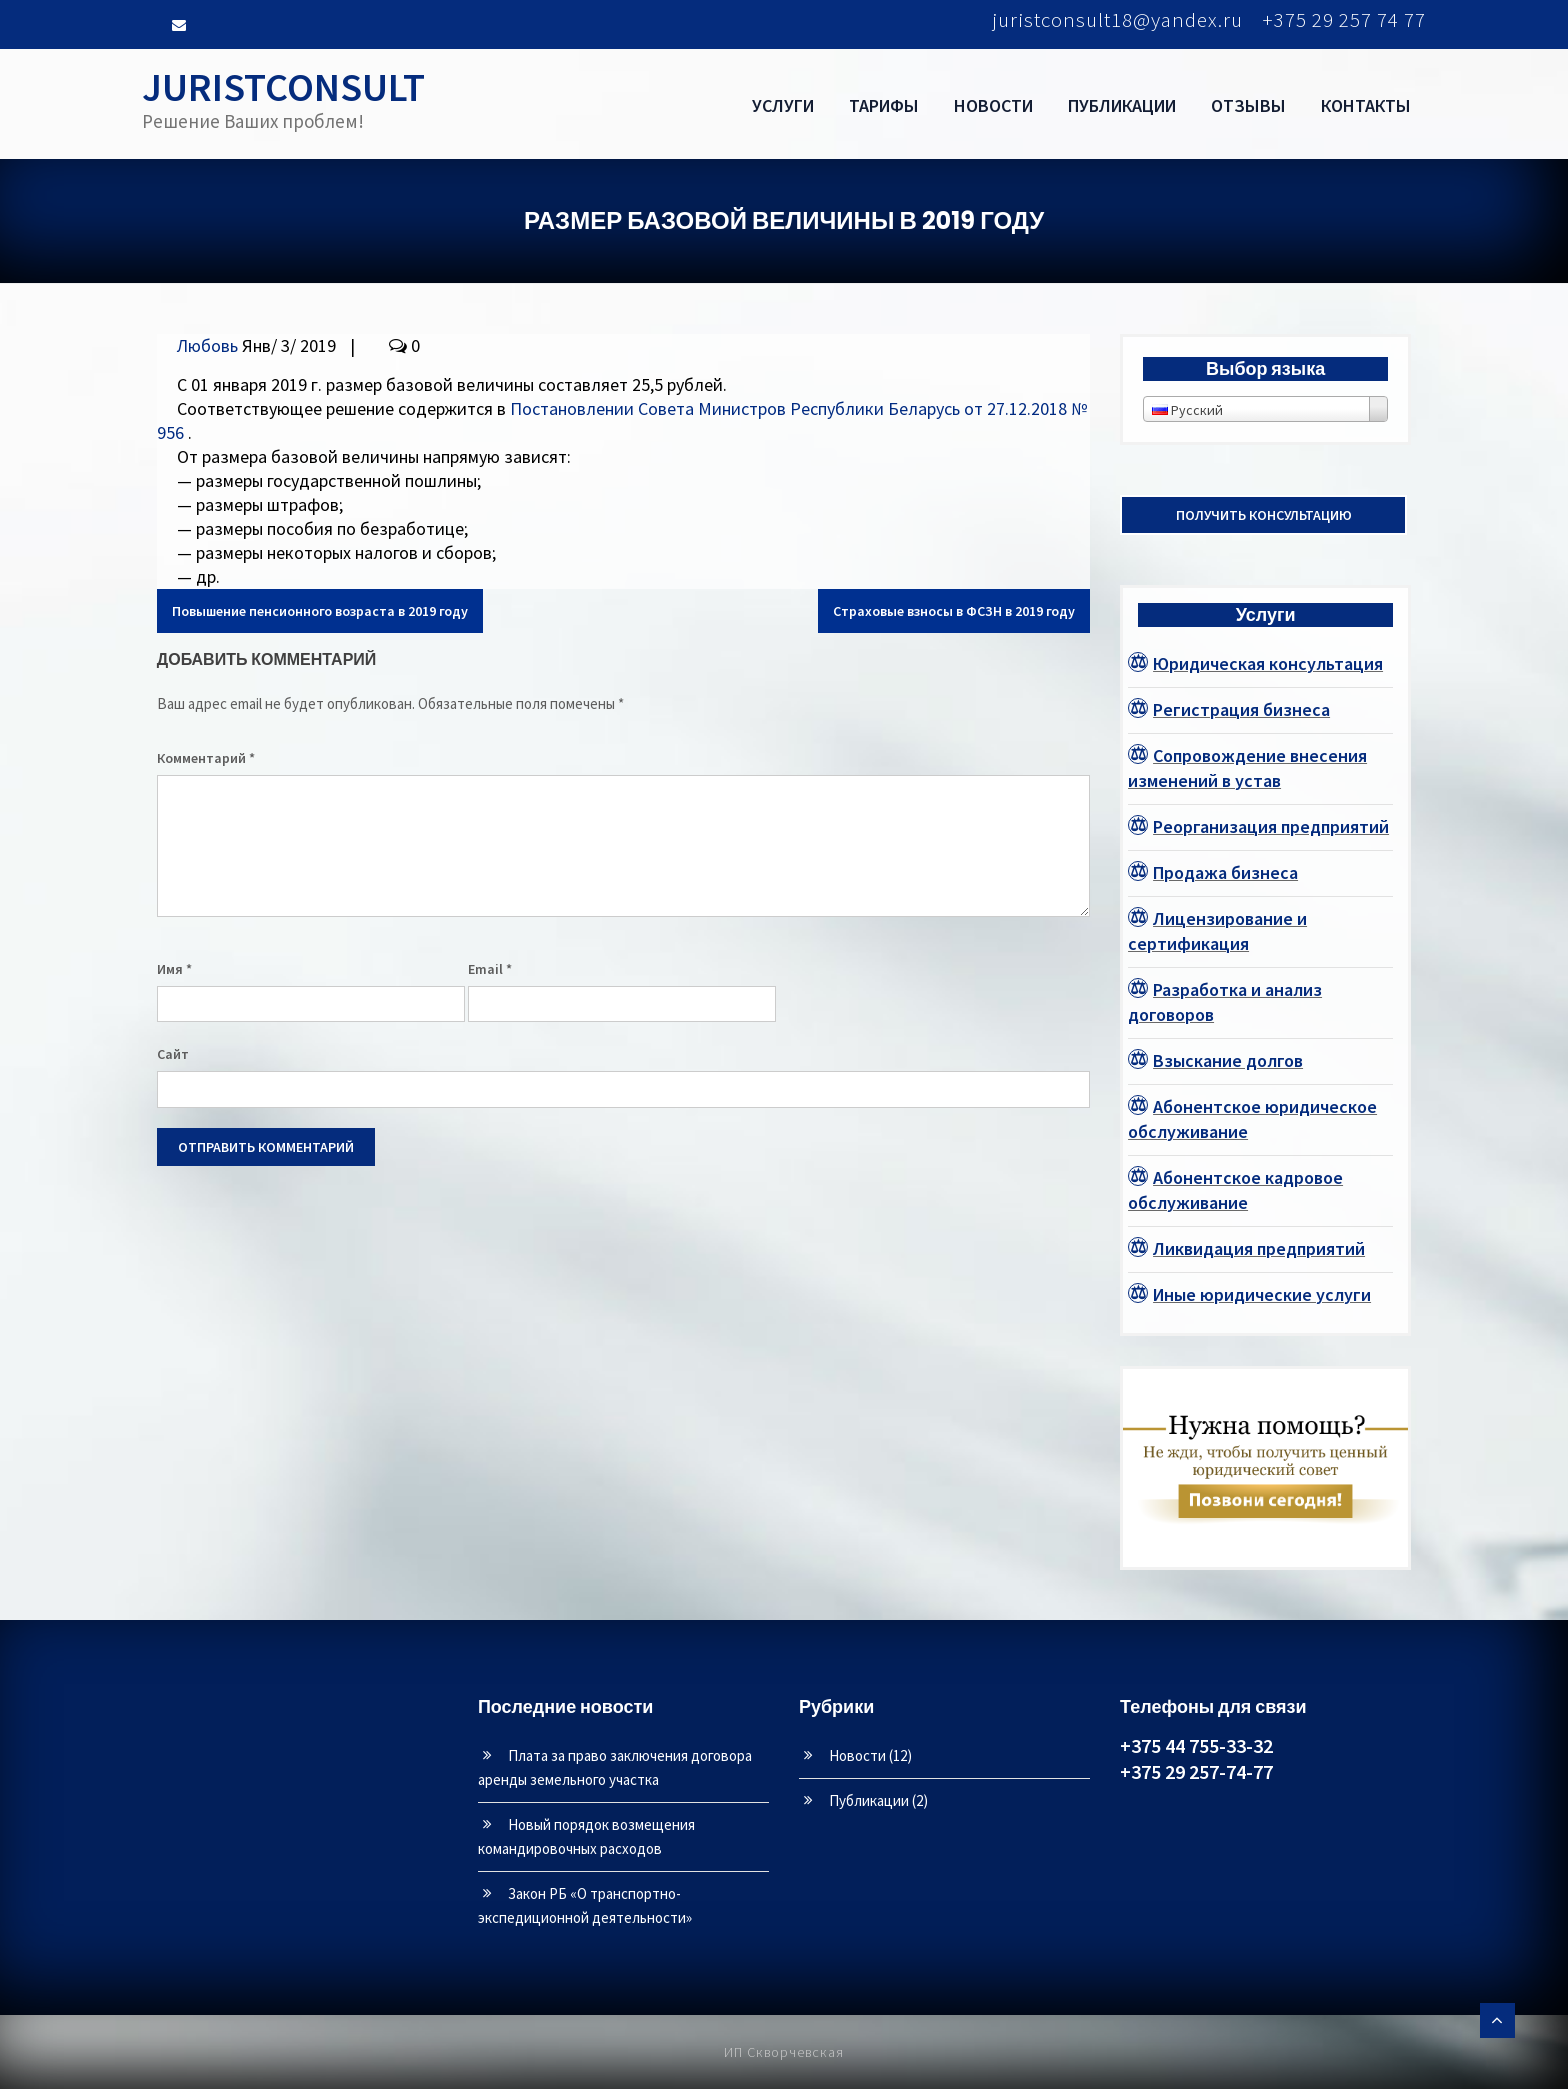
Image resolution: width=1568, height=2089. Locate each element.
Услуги (783, 105)
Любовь (207, 345)
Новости (993, 105)
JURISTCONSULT (283, 87)
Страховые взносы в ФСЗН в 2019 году (954, 611)
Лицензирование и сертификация (1217, 931)
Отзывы (1248, 105)
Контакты (1366, 105)
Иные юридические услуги (1262, 1294)
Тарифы (884, 105)
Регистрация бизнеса (1241, 709)
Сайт (173, 1054)
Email (490, 969)
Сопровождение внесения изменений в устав (1247, 768)
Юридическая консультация (1268, 663)
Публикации (1122, 105)
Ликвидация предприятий (1259, 1248)
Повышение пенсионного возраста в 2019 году (320, 611)
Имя (174, 969)
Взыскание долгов (1228, 1060)
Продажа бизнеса (1225, 872)
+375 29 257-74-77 (1196, 1771)
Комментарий (206, 758)
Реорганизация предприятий (1271, 826)
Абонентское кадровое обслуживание (1235, 1190)
